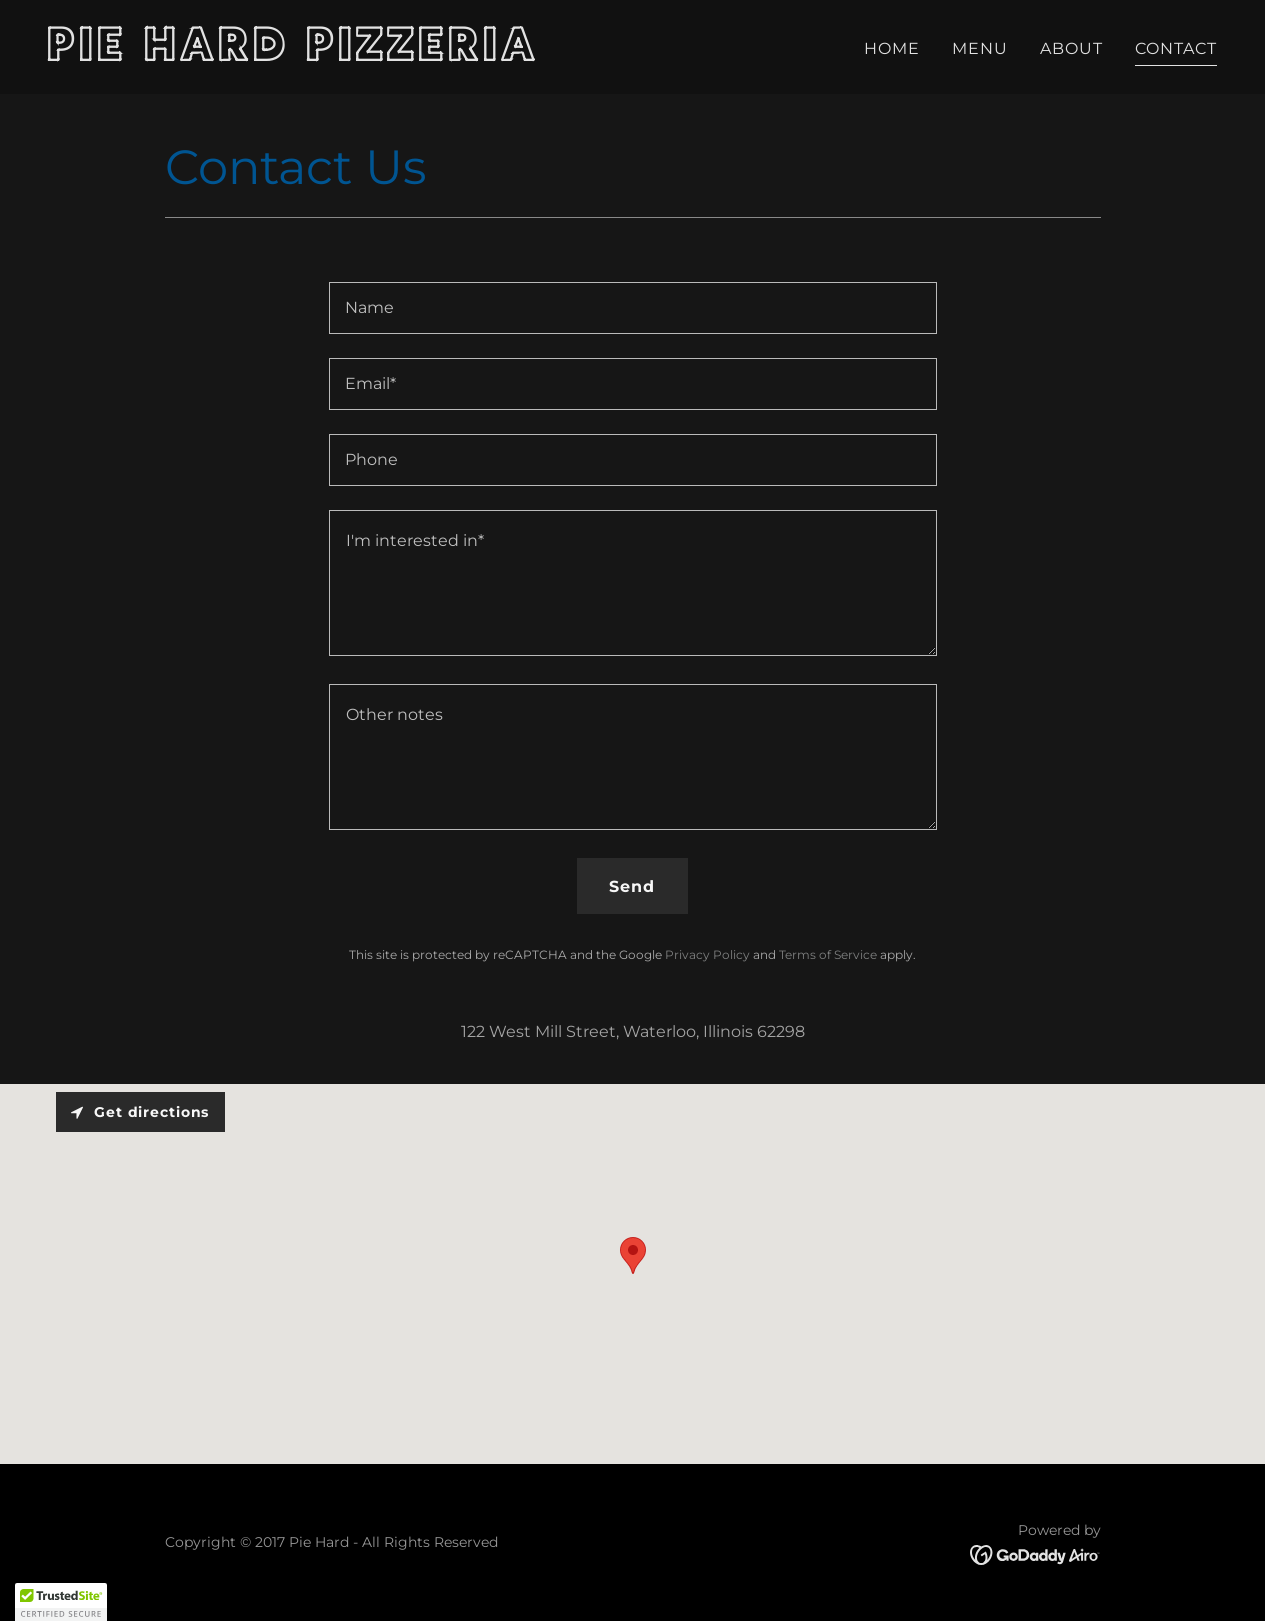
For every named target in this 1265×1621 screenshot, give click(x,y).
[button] (61, 1602)
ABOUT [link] (1071, 48)
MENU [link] (980, 48)
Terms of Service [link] (828, 954)
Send (632, 886)
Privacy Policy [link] (707, 954)
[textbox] (633, 308)
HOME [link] (892, 48)
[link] (332, 55)
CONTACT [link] (1176, 48)
